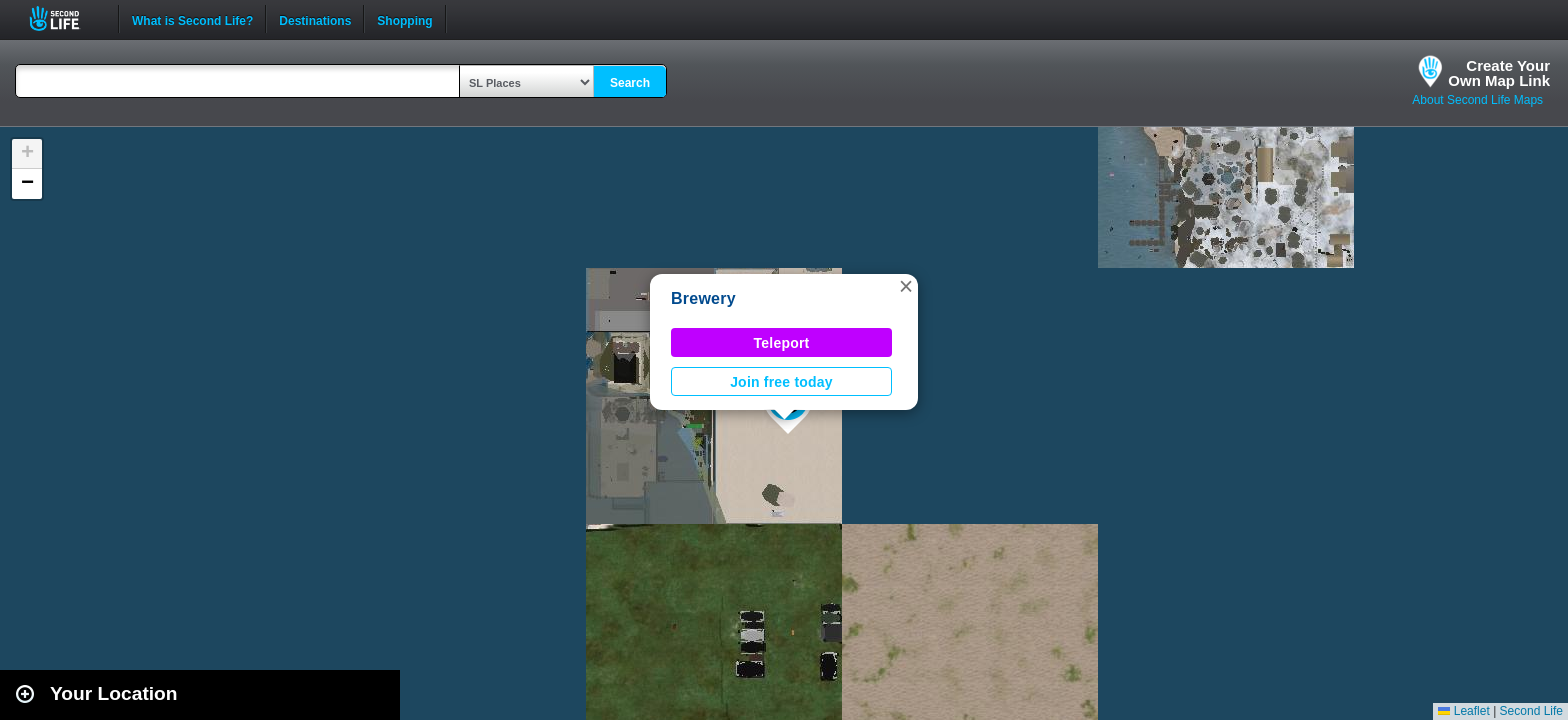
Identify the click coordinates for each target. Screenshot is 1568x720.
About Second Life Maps (1477, 100)
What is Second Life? (192, 19)
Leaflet (1463, 711)
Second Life (65, 18)
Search (630, 83)
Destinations (315, 19)
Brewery (703, 298)
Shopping (404, 19)
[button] (906, 286)
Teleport (782, 343)
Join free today (781, 382)
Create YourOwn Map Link (1499, 73)
